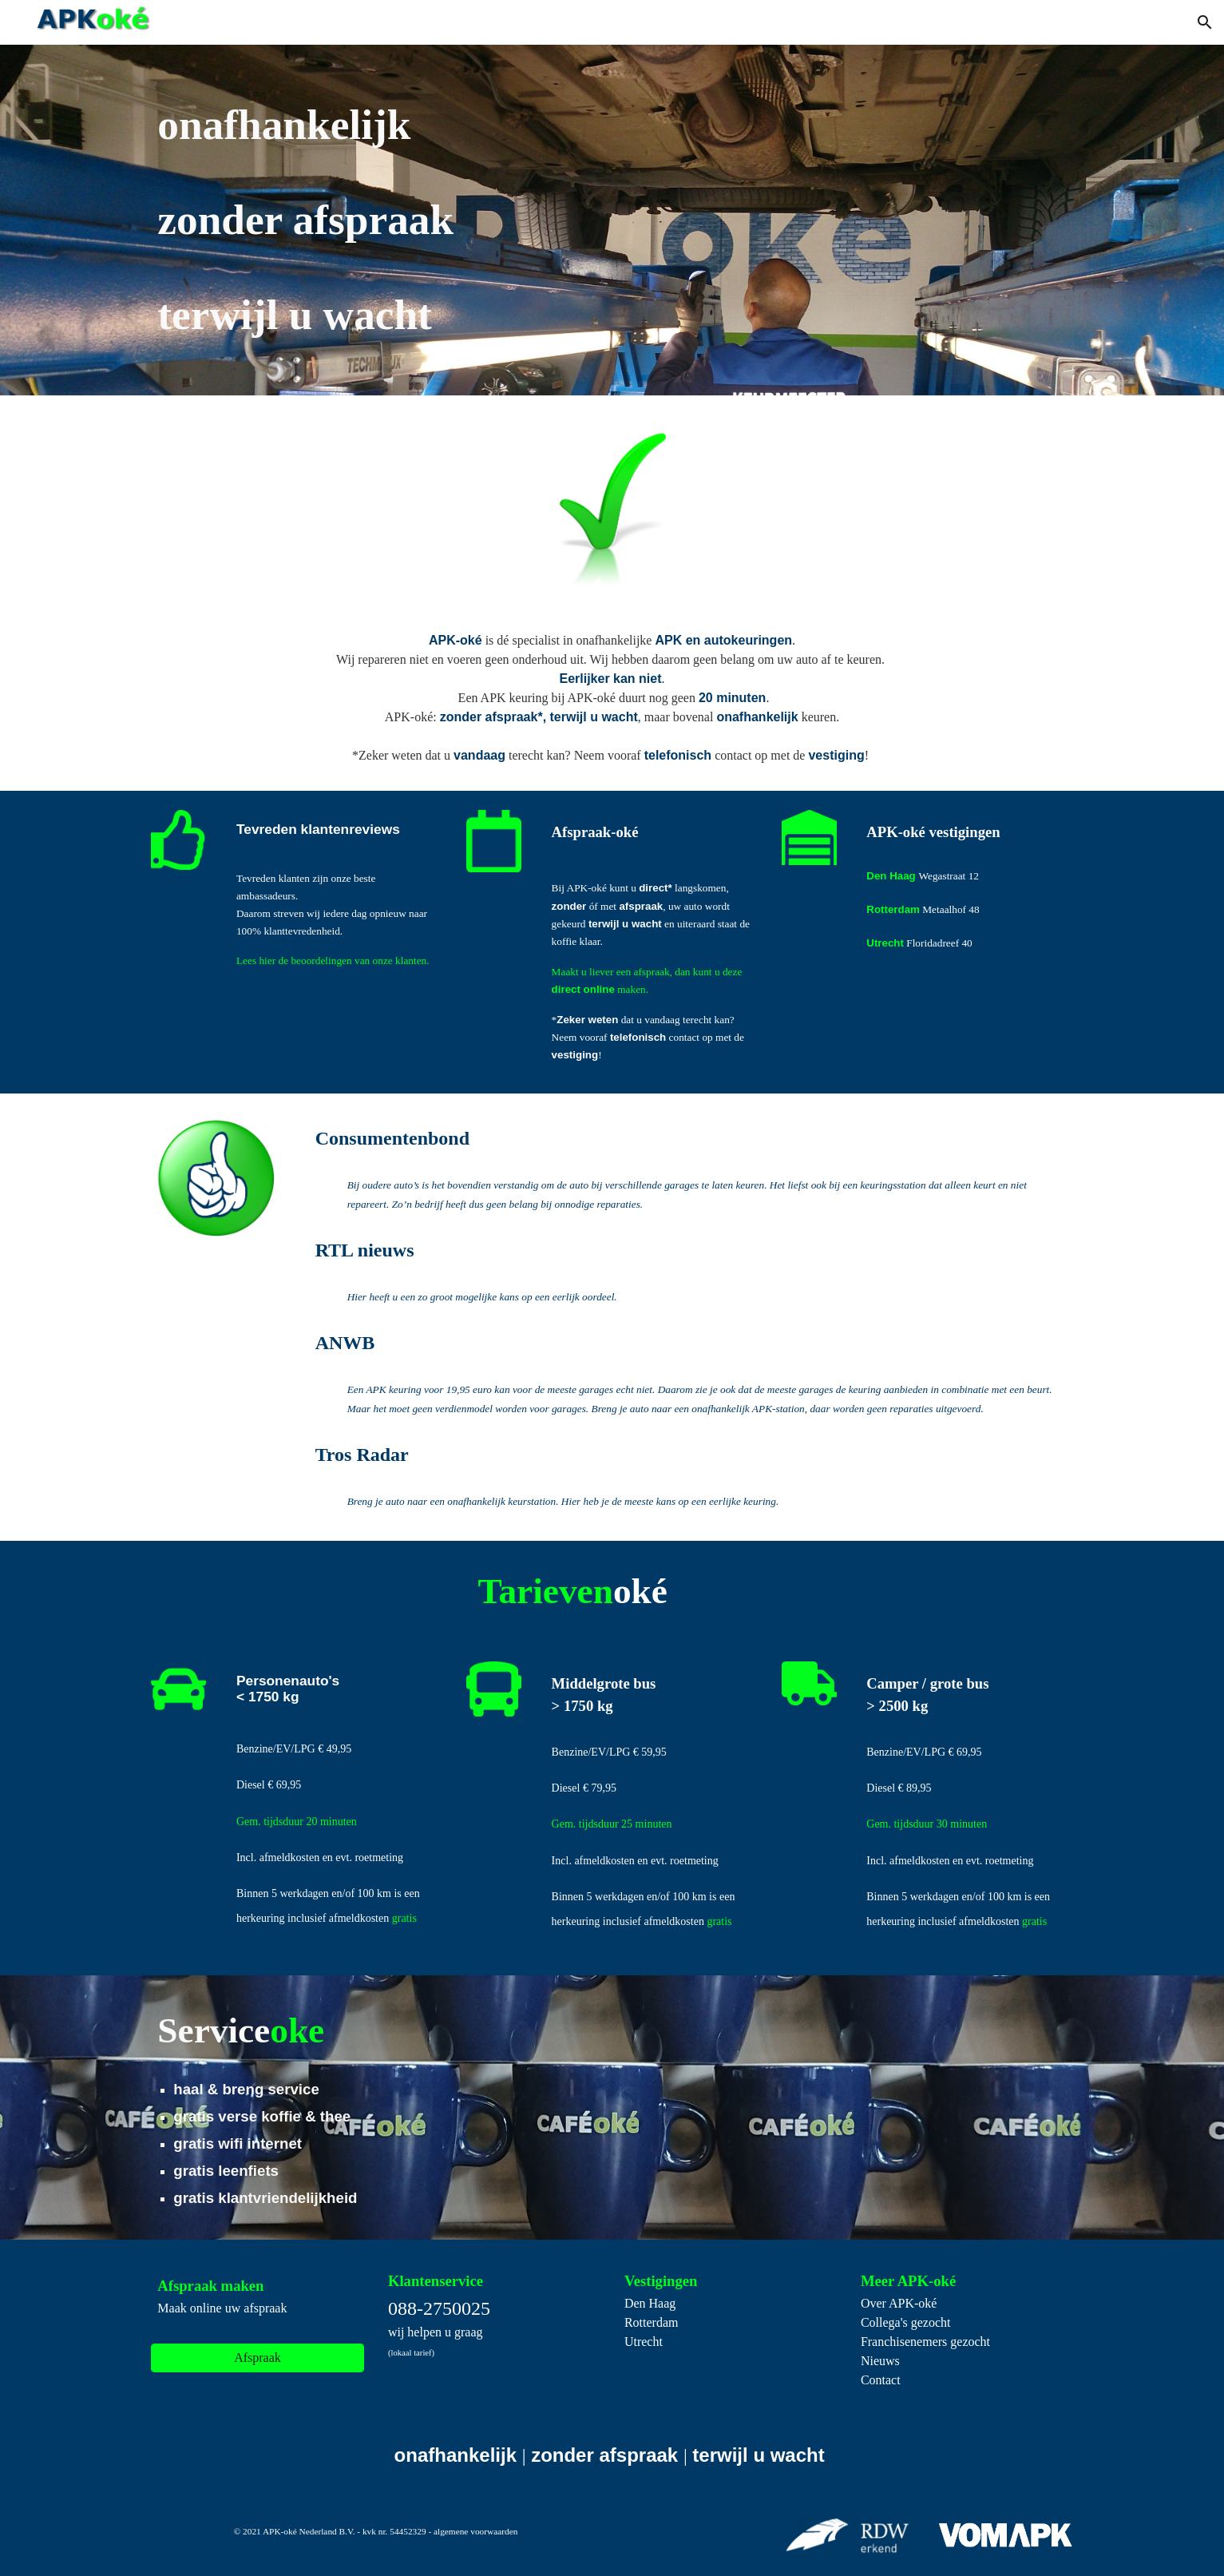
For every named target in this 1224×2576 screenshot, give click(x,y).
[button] (1205, 22)
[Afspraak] (257, 2358)
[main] (493, 220)
